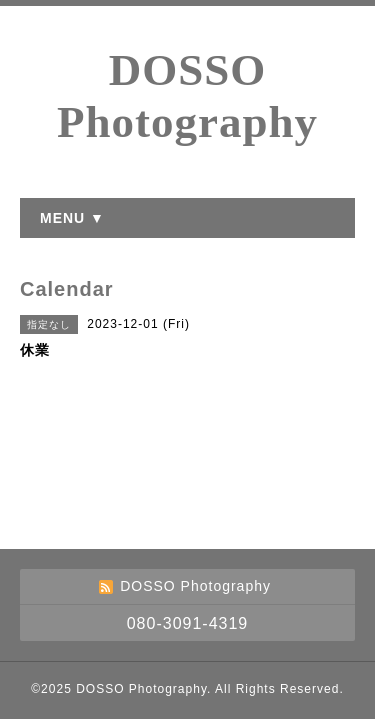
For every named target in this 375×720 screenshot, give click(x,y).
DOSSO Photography (141, 689)
